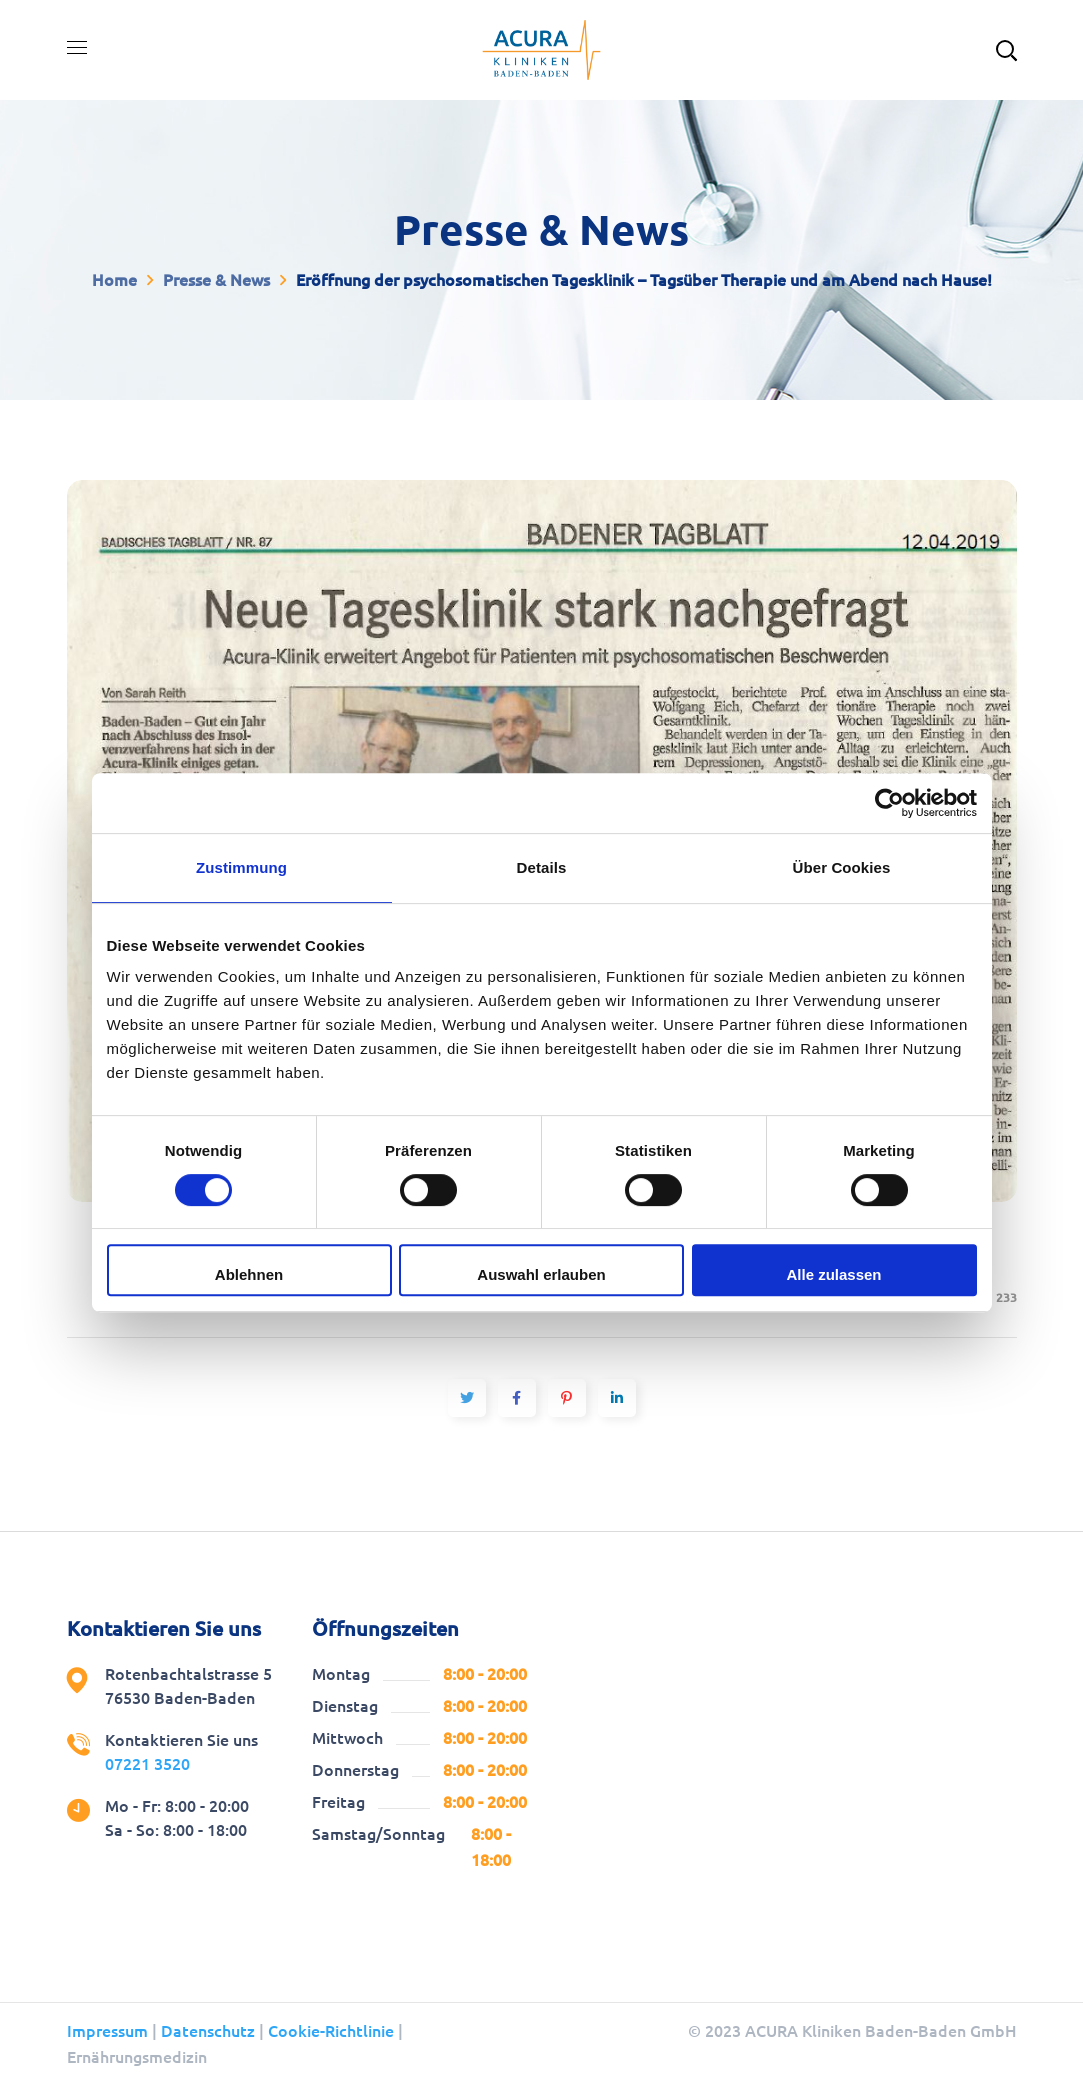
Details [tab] (542, 867)
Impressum (107, 2031)
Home (114, 280)
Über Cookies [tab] (842, 867)
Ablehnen (249, 1274)
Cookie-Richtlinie (331, 2031)
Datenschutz (208, 2031)
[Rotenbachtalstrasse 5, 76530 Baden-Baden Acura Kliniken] (785, 1767)
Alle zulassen (833, 1274)
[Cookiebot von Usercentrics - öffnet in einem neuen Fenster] (889, 803)
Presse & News (216, 280)
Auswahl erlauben (541, 1274)
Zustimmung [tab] (241, 867)
